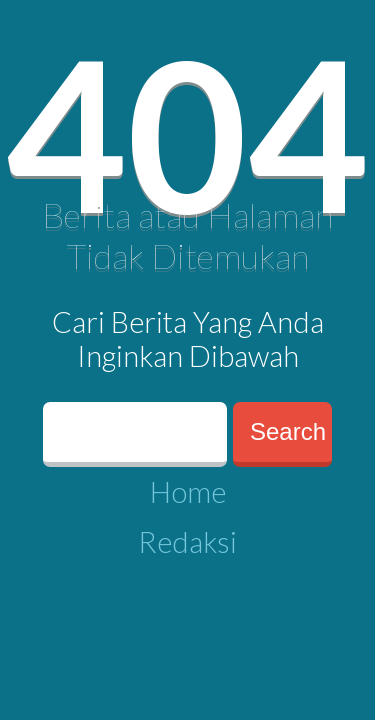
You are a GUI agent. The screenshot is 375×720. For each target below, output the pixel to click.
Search (288, 431)
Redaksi (187, 542)
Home (188, 492)
